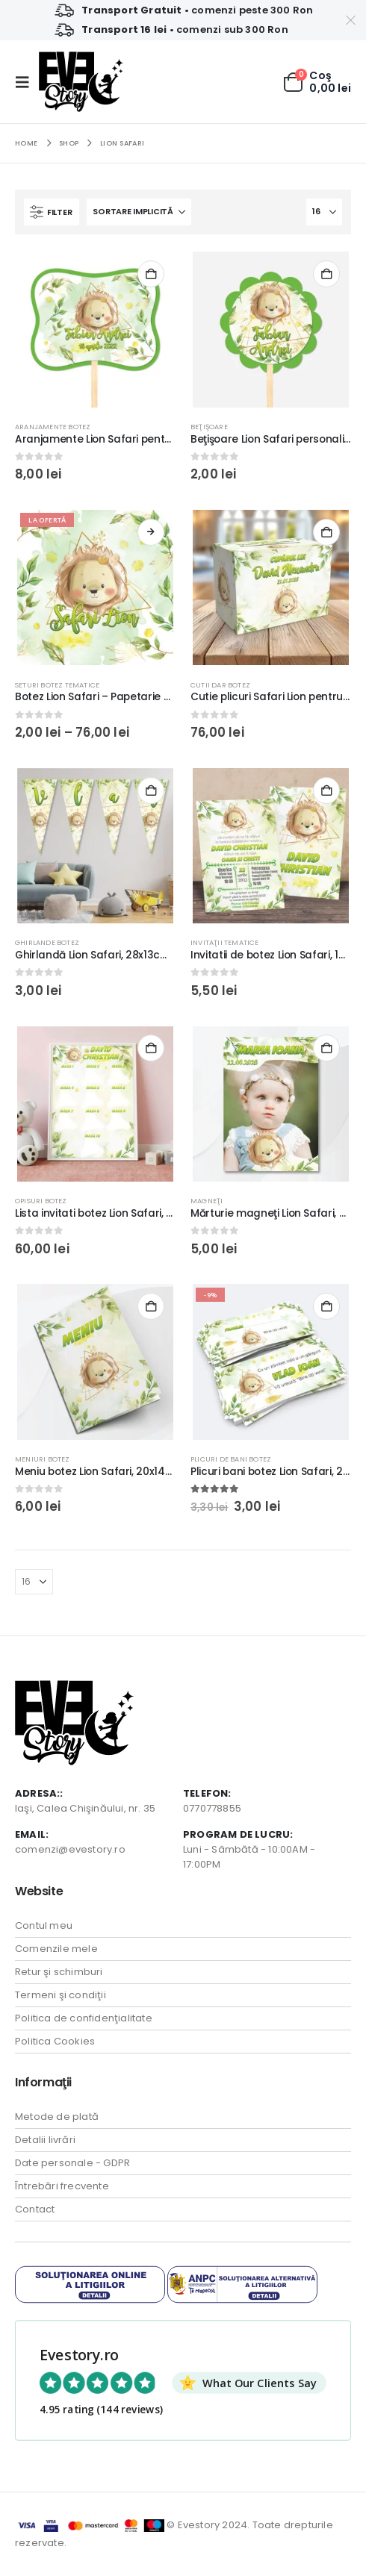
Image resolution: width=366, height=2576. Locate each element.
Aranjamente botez (52, 426)
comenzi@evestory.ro (70, 1849)
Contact (35, 2209)
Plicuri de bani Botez (230, 1459)
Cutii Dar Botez (220, 685)
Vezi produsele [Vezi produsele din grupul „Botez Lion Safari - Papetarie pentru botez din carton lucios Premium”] (150, 532)
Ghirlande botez (47, 942)
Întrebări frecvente (62, 2186)
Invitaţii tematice (224, 942)
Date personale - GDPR (72, 2163)
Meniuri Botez (42, 1459)
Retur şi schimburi (59, 1972)
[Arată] (324, 212)
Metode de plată (57, 2116)
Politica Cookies (55, 2041)
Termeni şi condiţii (60, 1995)
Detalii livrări (45, 2140)
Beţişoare (209, 426)
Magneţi (206, 1201)
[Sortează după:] (139, 212)
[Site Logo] (81, 82)
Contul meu (43, 1925)
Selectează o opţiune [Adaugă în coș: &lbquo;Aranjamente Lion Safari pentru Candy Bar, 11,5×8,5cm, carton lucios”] (150, 274)
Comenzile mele (56, 1949)
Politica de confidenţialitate (83, 2018)
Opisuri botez (41, 1201)
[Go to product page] (95, 329)
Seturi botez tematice (57, 685)
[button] (27, 82)
